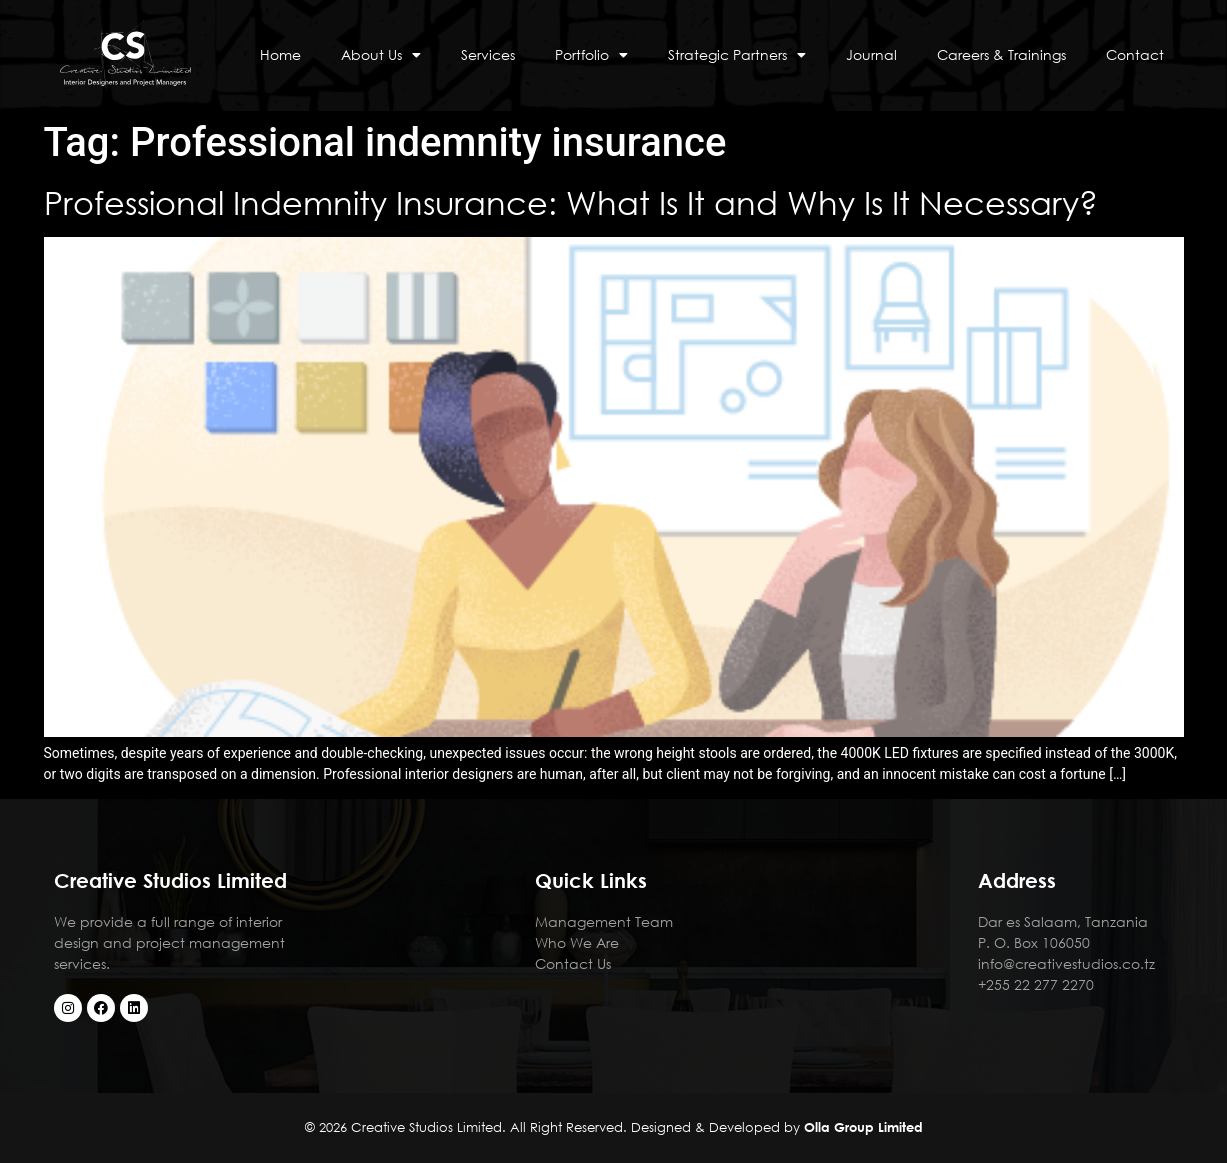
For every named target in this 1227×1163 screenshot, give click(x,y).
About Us (381, 55)
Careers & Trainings (1001, 54)
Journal (871, 54)
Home (280, 54)
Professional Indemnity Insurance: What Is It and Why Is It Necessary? (571, 201)
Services (488, 54)
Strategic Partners (737, 55)
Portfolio (591, 55)
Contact (1135, 54)
